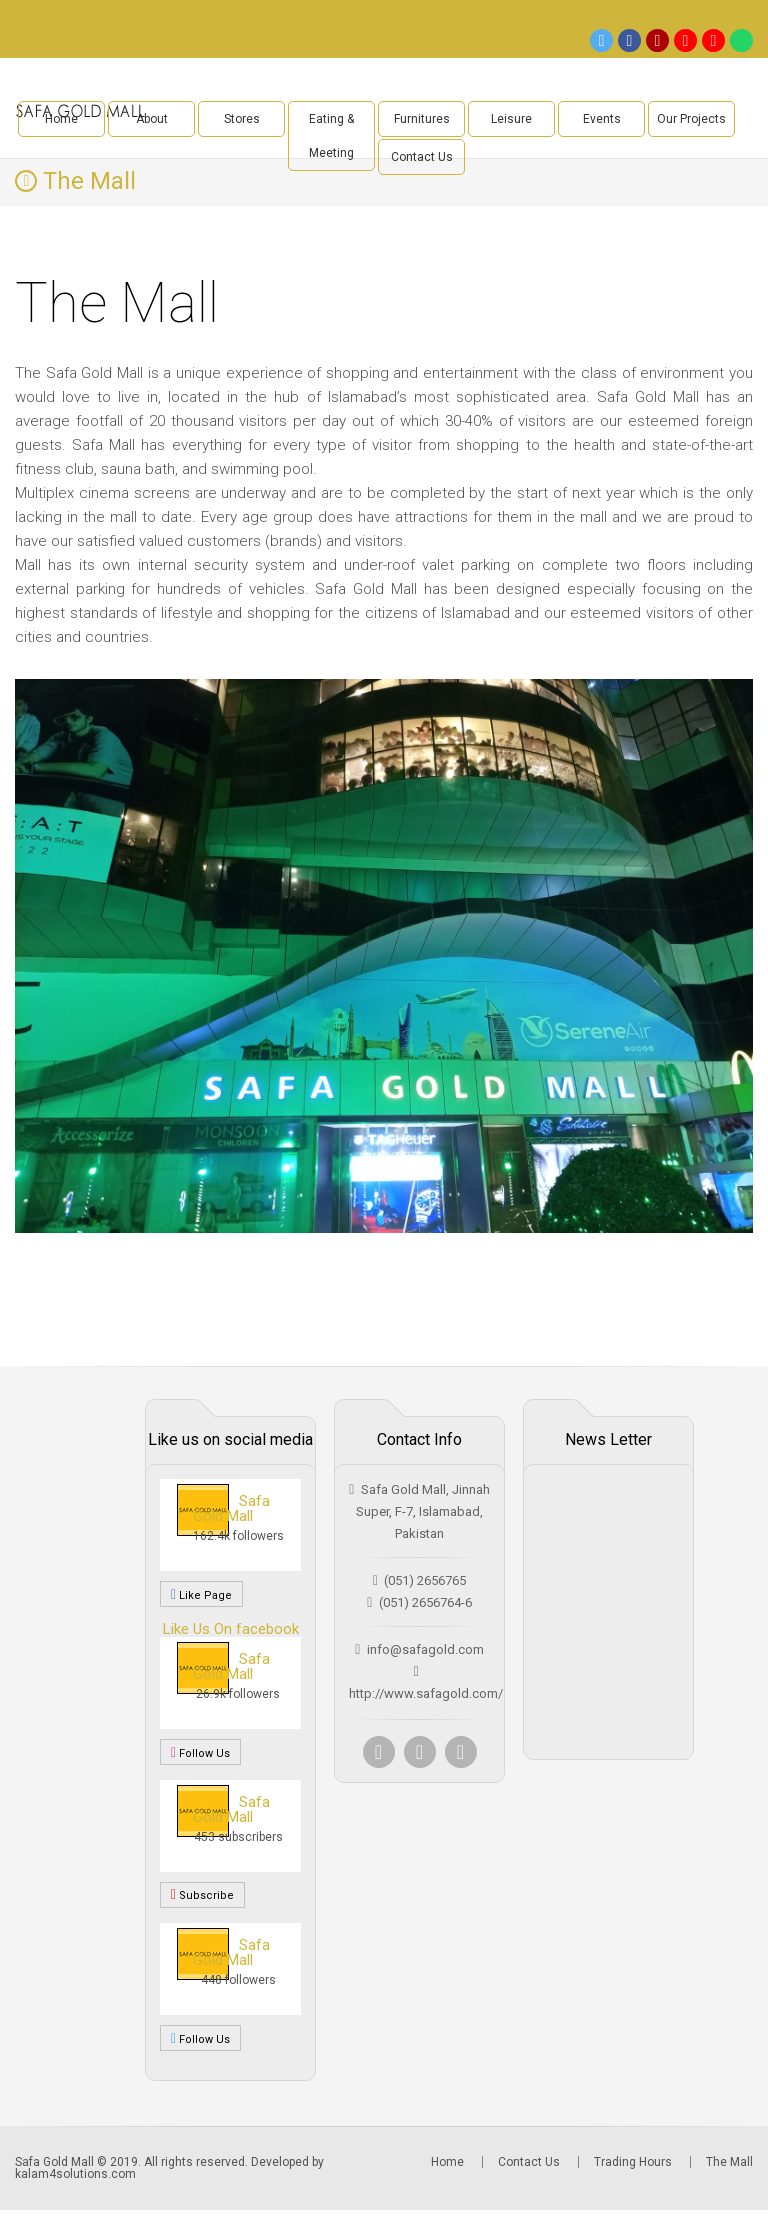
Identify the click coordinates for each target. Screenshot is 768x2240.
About (152, 119)
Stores (242, 119)
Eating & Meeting (331, 136)
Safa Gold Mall (231, 1508)
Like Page (201, 1594)
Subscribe (202, 1895)
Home (61, 119)
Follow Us (200, 1752)
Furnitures (422, 119)
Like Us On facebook (231, 1629)
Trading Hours (633, 2162)
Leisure (511, 119)
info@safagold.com (425, 1649)
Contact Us (422, 157)
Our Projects (691, 119)
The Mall (729, 2162)
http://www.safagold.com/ (426, 1693)
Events (602, 119)
